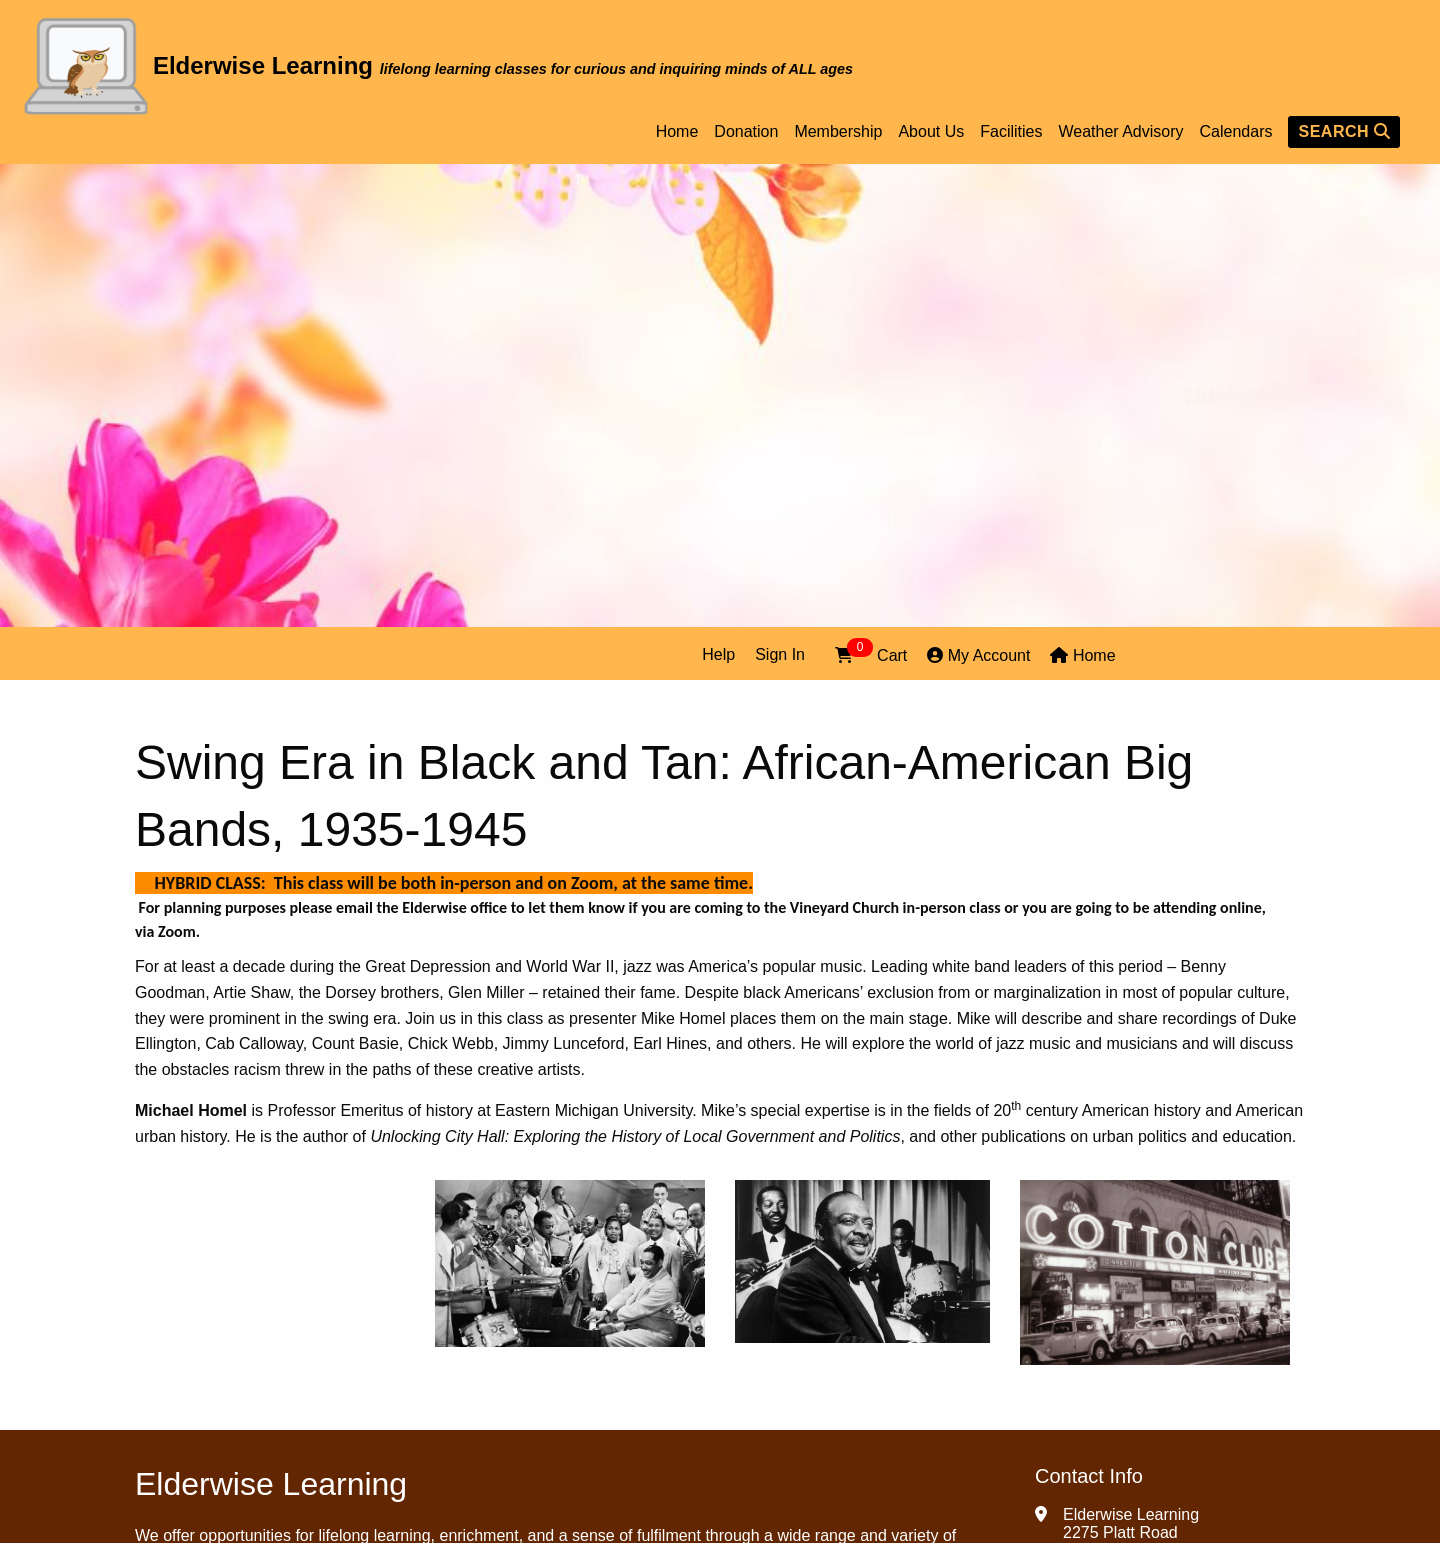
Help (718, 654)
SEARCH (1344, 131)
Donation (746, 132)
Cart (871, 653)
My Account (978, 655)
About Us (931, 132)
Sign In (780, 654)
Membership (838, 132)
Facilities (1011, 132)
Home (677, 132)
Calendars (1236, 132)
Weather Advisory (1120, 132)
